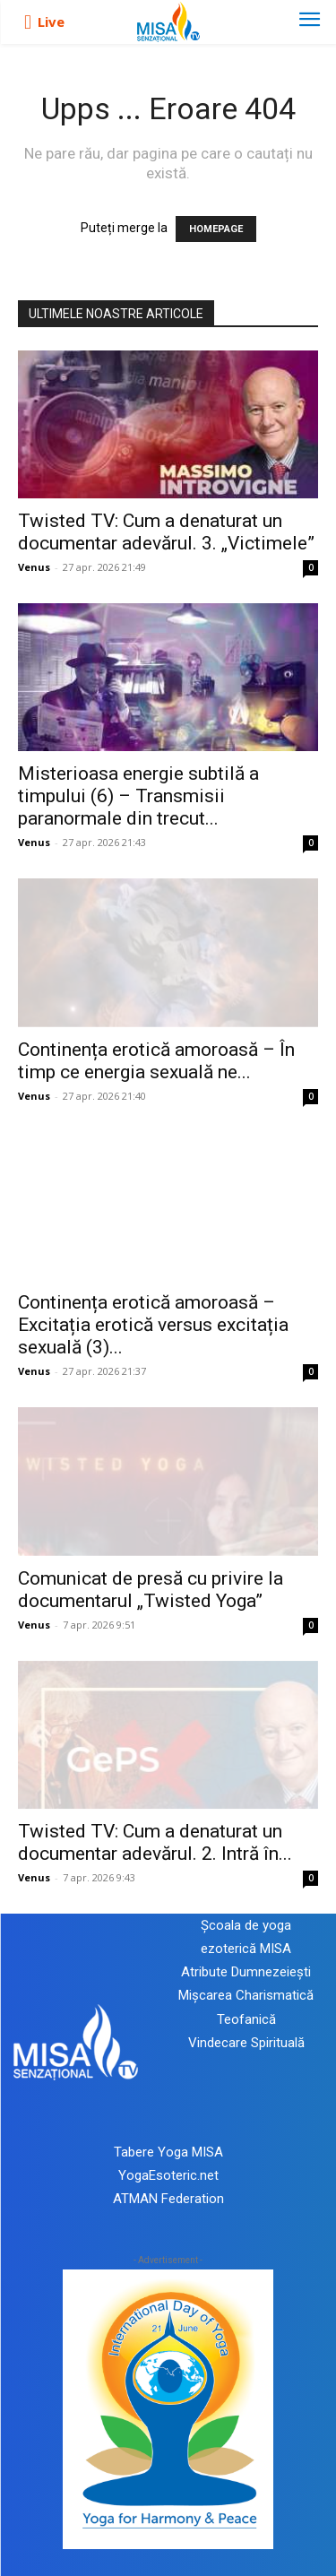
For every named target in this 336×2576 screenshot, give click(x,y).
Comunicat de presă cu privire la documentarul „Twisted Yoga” (150, 1590)
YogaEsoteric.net (168, 2175)
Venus (34, 567)
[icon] (28, 22)
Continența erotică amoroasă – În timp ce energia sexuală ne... (156, 1061)
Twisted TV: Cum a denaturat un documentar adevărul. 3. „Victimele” (166, 532)
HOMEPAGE (216, 229)
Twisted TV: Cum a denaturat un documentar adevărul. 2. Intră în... (155, 1842)
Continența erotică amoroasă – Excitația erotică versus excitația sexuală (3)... (153, 1325)
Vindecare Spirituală (246, 2043)
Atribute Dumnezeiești (246, 1972)
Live (51, 21)
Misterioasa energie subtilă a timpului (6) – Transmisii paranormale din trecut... (138, 796)
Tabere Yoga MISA (168, 2152)
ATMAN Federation (168, 2199)
